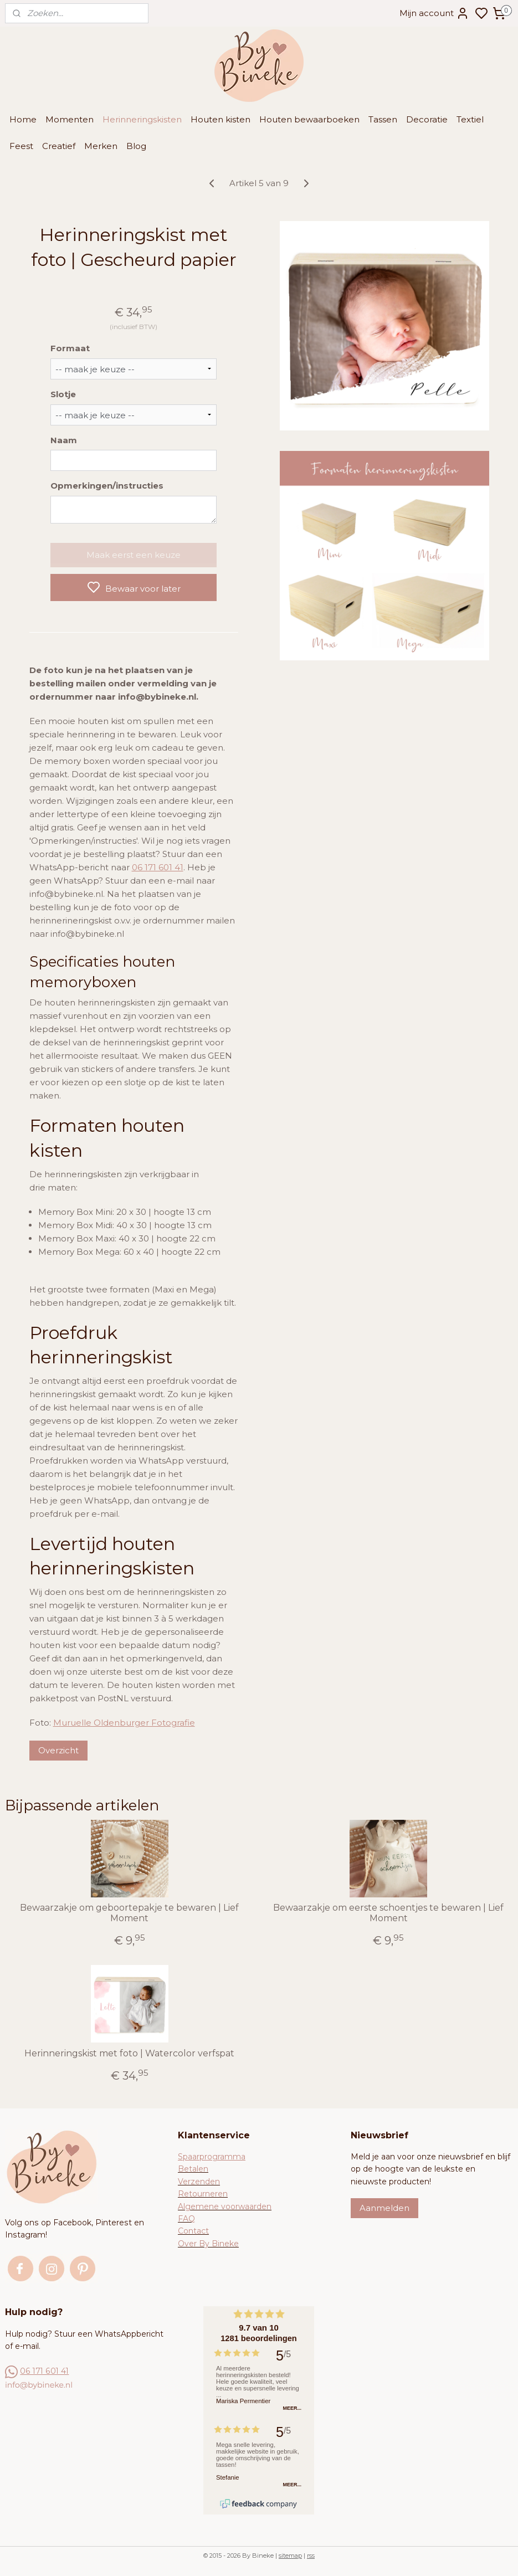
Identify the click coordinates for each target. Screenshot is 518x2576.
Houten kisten (220, 119)
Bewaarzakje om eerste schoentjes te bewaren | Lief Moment (388, 1912)
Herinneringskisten (142, 119)
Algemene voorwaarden (224, 2206)
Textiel (470, 119)
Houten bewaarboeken (309, 119)
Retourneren (203, 2194)
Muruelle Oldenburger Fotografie (124, 1722)
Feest (21, 146)
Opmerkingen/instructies (106, 485)
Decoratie (427, 119)
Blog (136, 146)
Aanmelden (384, 2208)
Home (23, 119)
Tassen (382, 119)
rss (311, 2555)
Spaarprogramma (211, 2157)
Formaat (70, 348)
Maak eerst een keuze (133, 555)
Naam (63, 440)
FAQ (186, 2219)
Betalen (193, 2169)
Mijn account (434, 13)
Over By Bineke (208, 2244)
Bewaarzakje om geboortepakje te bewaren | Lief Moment (129, 1912)
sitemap (290, 2555)
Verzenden (199, 2182)
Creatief (58, 146)
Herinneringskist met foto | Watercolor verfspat (129, 2053)
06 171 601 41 (157, 867)
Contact (193, 2231)
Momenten (69, 119)
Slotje (63, 394)
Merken (100, 146)
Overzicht (58, 1750)
